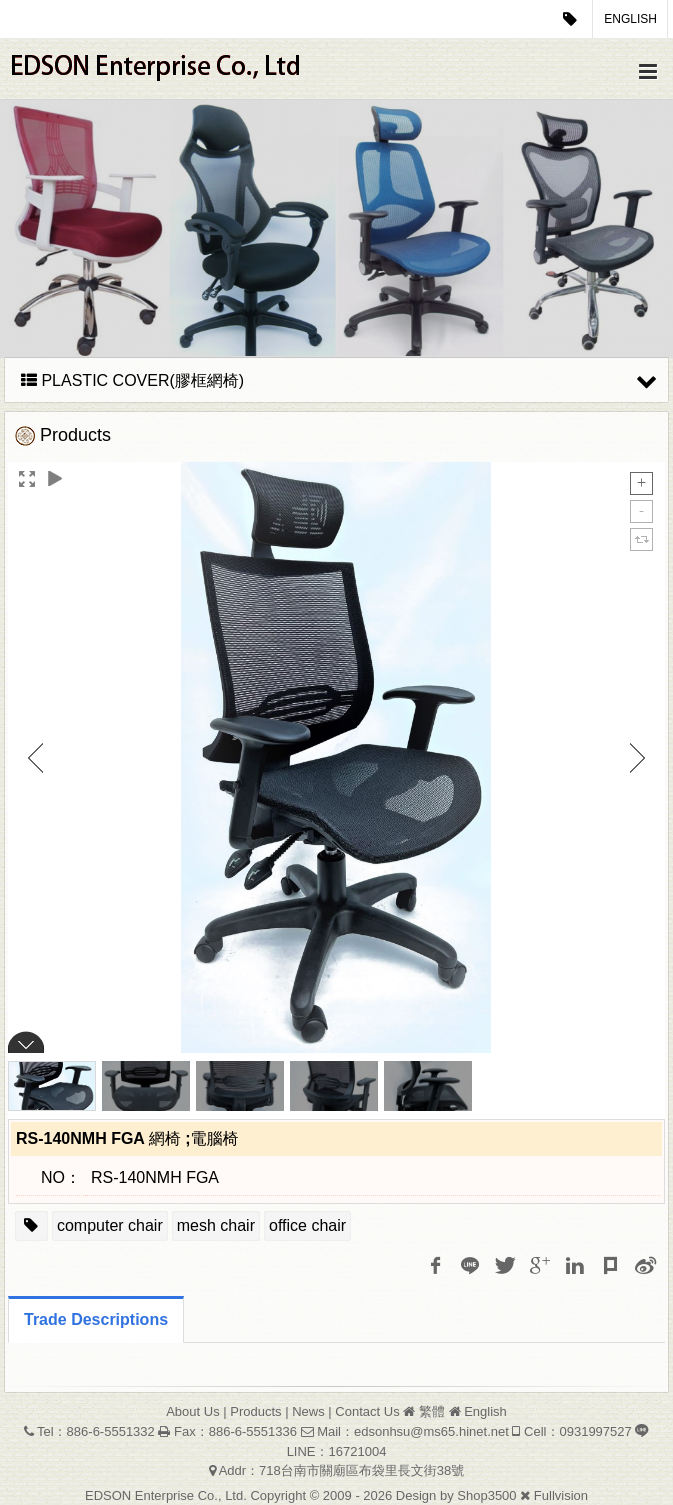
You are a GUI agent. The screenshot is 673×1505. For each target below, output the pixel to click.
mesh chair (216, 1225)
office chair (307, 1225)
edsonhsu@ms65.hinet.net (431, 1431)
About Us (192, 1411)
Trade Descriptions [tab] (96, 1319)
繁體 (432, 1411)
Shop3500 (486, 1495)
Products (255, 1411)
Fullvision (561, 1495)
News (308, 1411)
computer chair (110, 1225)
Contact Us (367, 1411)
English (630, 19)
